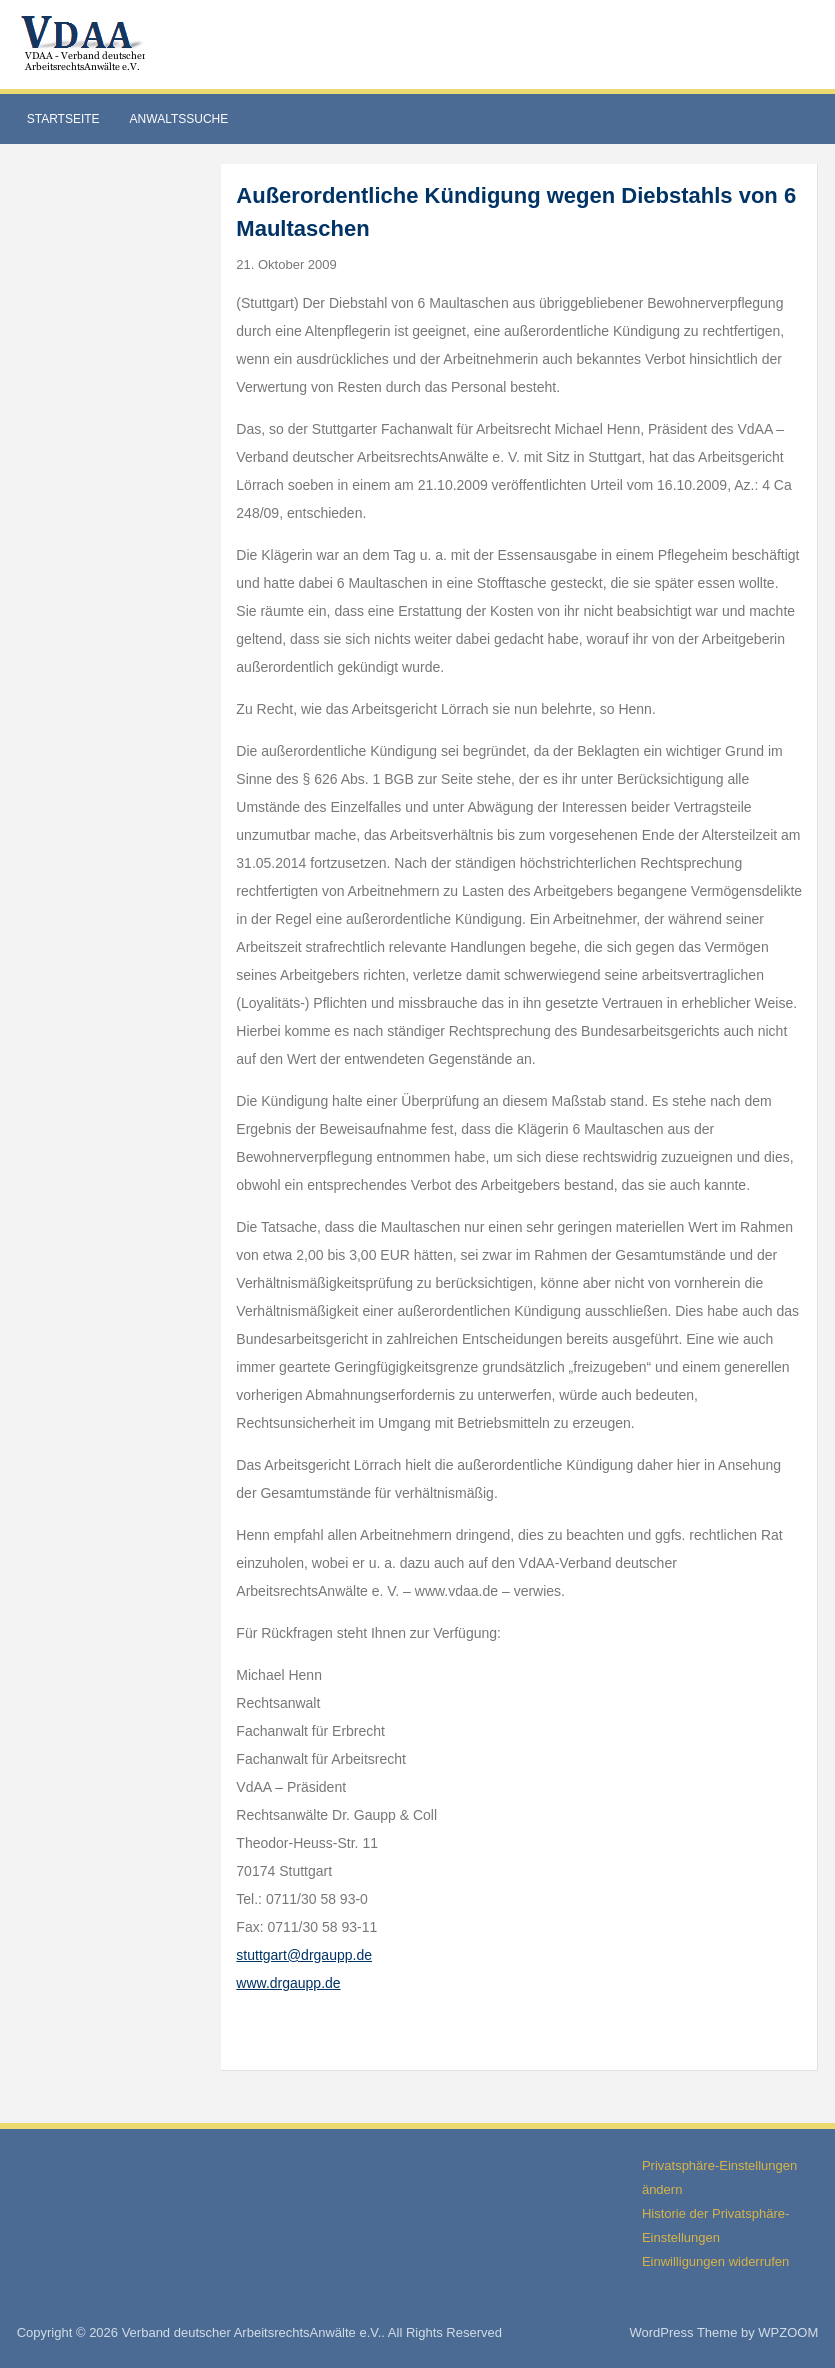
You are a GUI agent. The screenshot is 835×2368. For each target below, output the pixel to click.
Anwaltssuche (179, 119)
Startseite (63, 119)
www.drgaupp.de (288, 1983)
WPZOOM (788, 2332)
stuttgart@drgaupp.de (304, 1955)
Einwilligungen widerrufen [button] (715, 2261)
